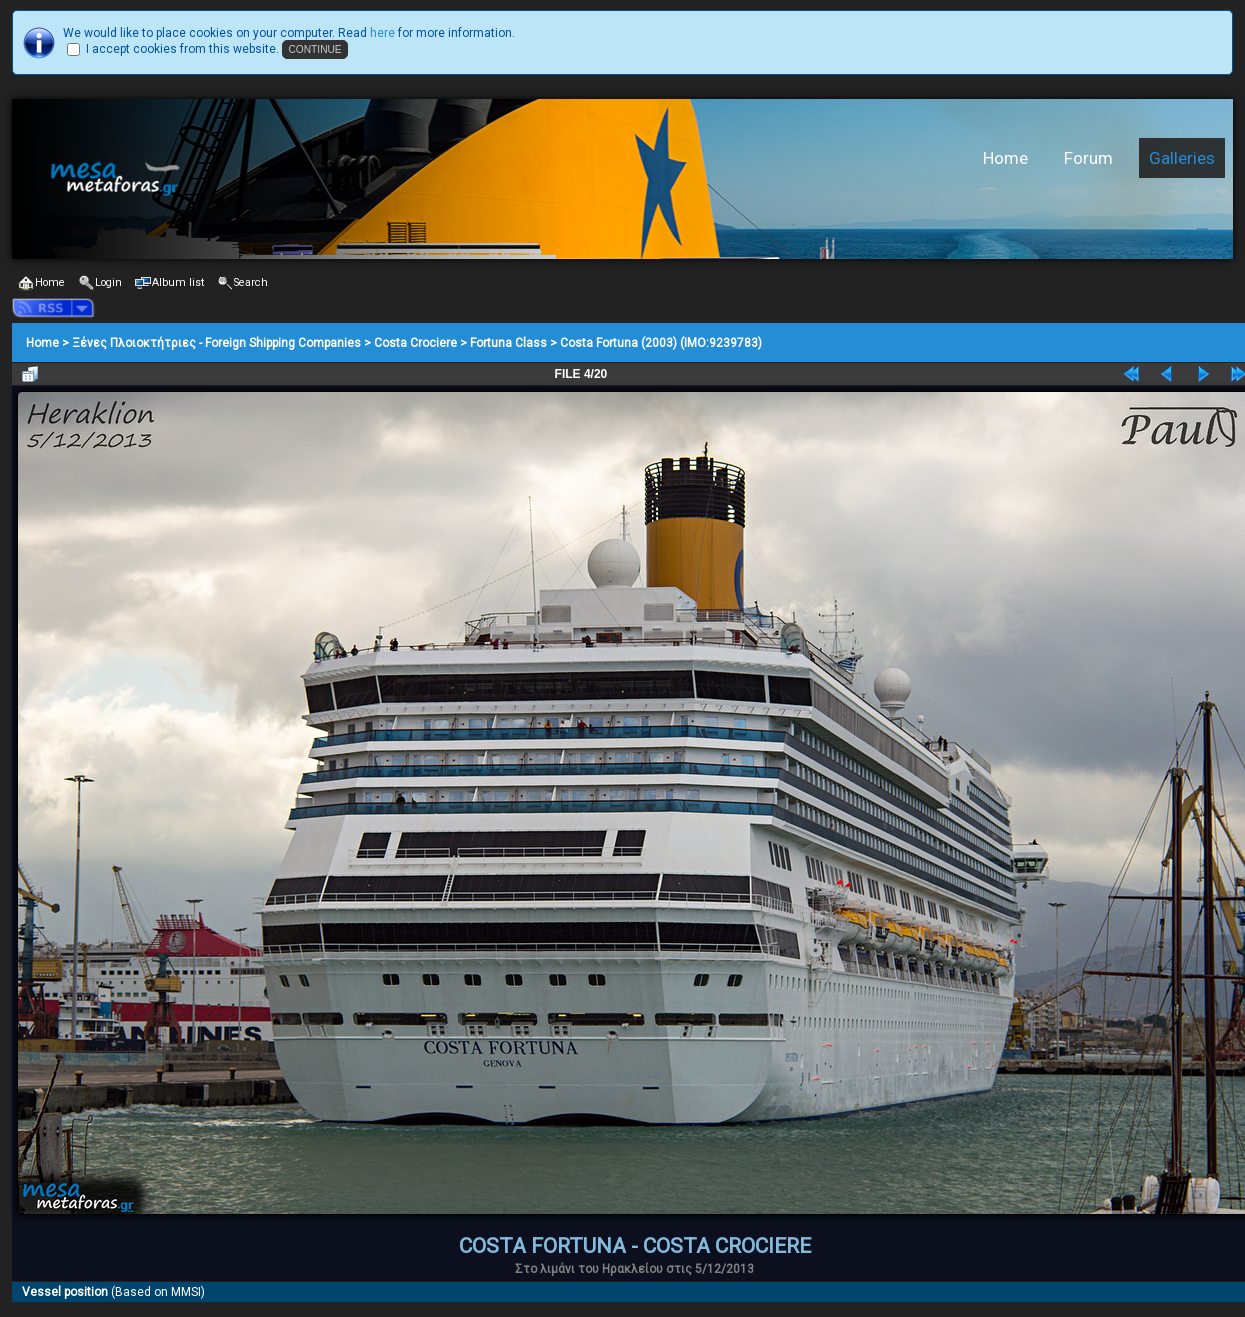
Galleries (1182, 158)
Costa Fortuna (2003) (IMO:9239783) (661, 343)
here (382, 33)
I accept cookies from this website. (182, 49)
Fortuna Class (508, 343)
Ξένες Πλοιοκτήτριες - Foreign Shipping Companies (216, 343)
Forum (1088, 158)
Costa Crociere (415, 343)
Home (1005, 158)
